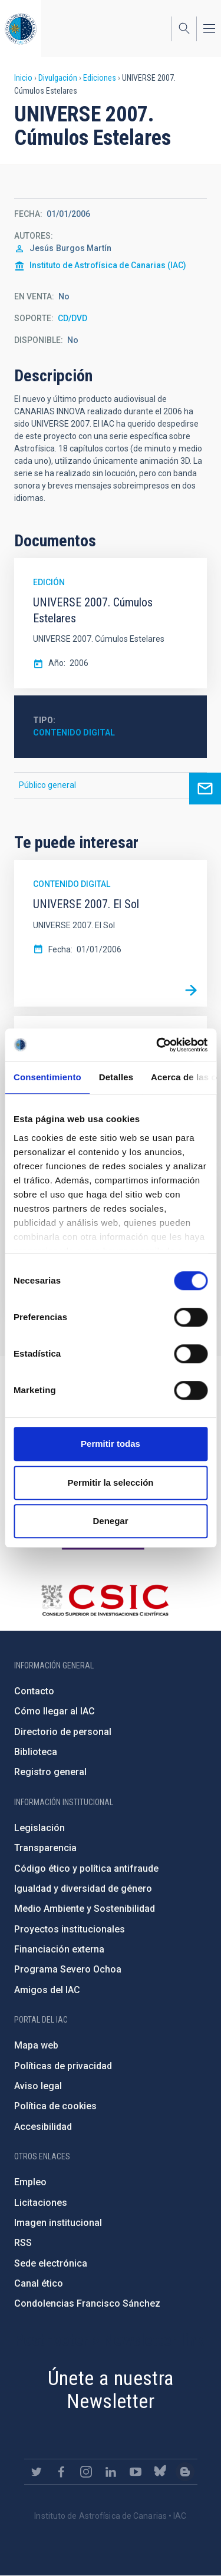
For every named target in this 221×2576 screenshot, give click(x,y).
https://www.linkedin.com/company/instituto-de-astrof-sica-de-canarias (110, 2471)
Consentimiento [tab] (47, 1077)
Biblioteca (35, 1751)
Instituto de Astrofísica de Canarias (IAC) (107, 265)
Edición (49, 582)
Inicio (23, 78)
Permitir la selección (111, 1482)
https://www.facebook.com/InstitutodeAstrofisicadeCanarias (61, 2471)
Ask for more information (205, 788)
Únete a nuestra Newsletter (111, 2389)
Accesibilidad (43, 2126)
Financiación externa (59, 1949)
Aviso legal (38, 2086)
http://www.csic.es (104, 1600)
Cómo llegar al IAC (54, 1711)
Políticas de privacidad (63, 2066)
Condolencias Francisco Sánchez (87, 2303)
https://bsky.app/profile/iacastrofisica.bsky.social (160, 2471)
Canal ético (38, 2283)
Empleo (30, 2182)
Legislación (39, 1827)
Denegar (110, 1521)
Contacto (34, 1691)
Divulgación (57, 78)
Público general (47, 785)
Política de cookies (55, 2106)
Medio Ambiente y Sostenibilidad (84, 1908)
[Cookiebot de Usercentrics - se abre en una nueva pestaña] (157, 1045)
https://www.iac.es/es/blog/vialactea (185, 2471)
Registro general (50, 1771)
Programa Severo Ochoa (67, 1969)
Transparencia (45, 1847)
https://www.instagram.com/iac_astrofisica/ (86, 2471)
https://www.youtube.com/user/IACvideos (135, 2471)
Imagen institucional (58, 2222)
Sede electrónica (50, 2263)
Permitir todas (110, 1444)
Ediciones (99, 78)
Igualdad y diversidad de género (83, 1888)
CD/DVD (72, 318)
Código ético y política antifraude (86, 1868)
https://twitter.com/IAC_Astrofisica (36, 2471)
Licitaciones (40, 2202)
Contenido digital (74, 732)
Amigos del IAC (47, 1990)
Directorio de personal (62, 1731)
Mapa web (36, 2045)
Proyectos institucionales (69, 1929)
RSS (23, 2242)
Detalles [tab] (116, 1077)
